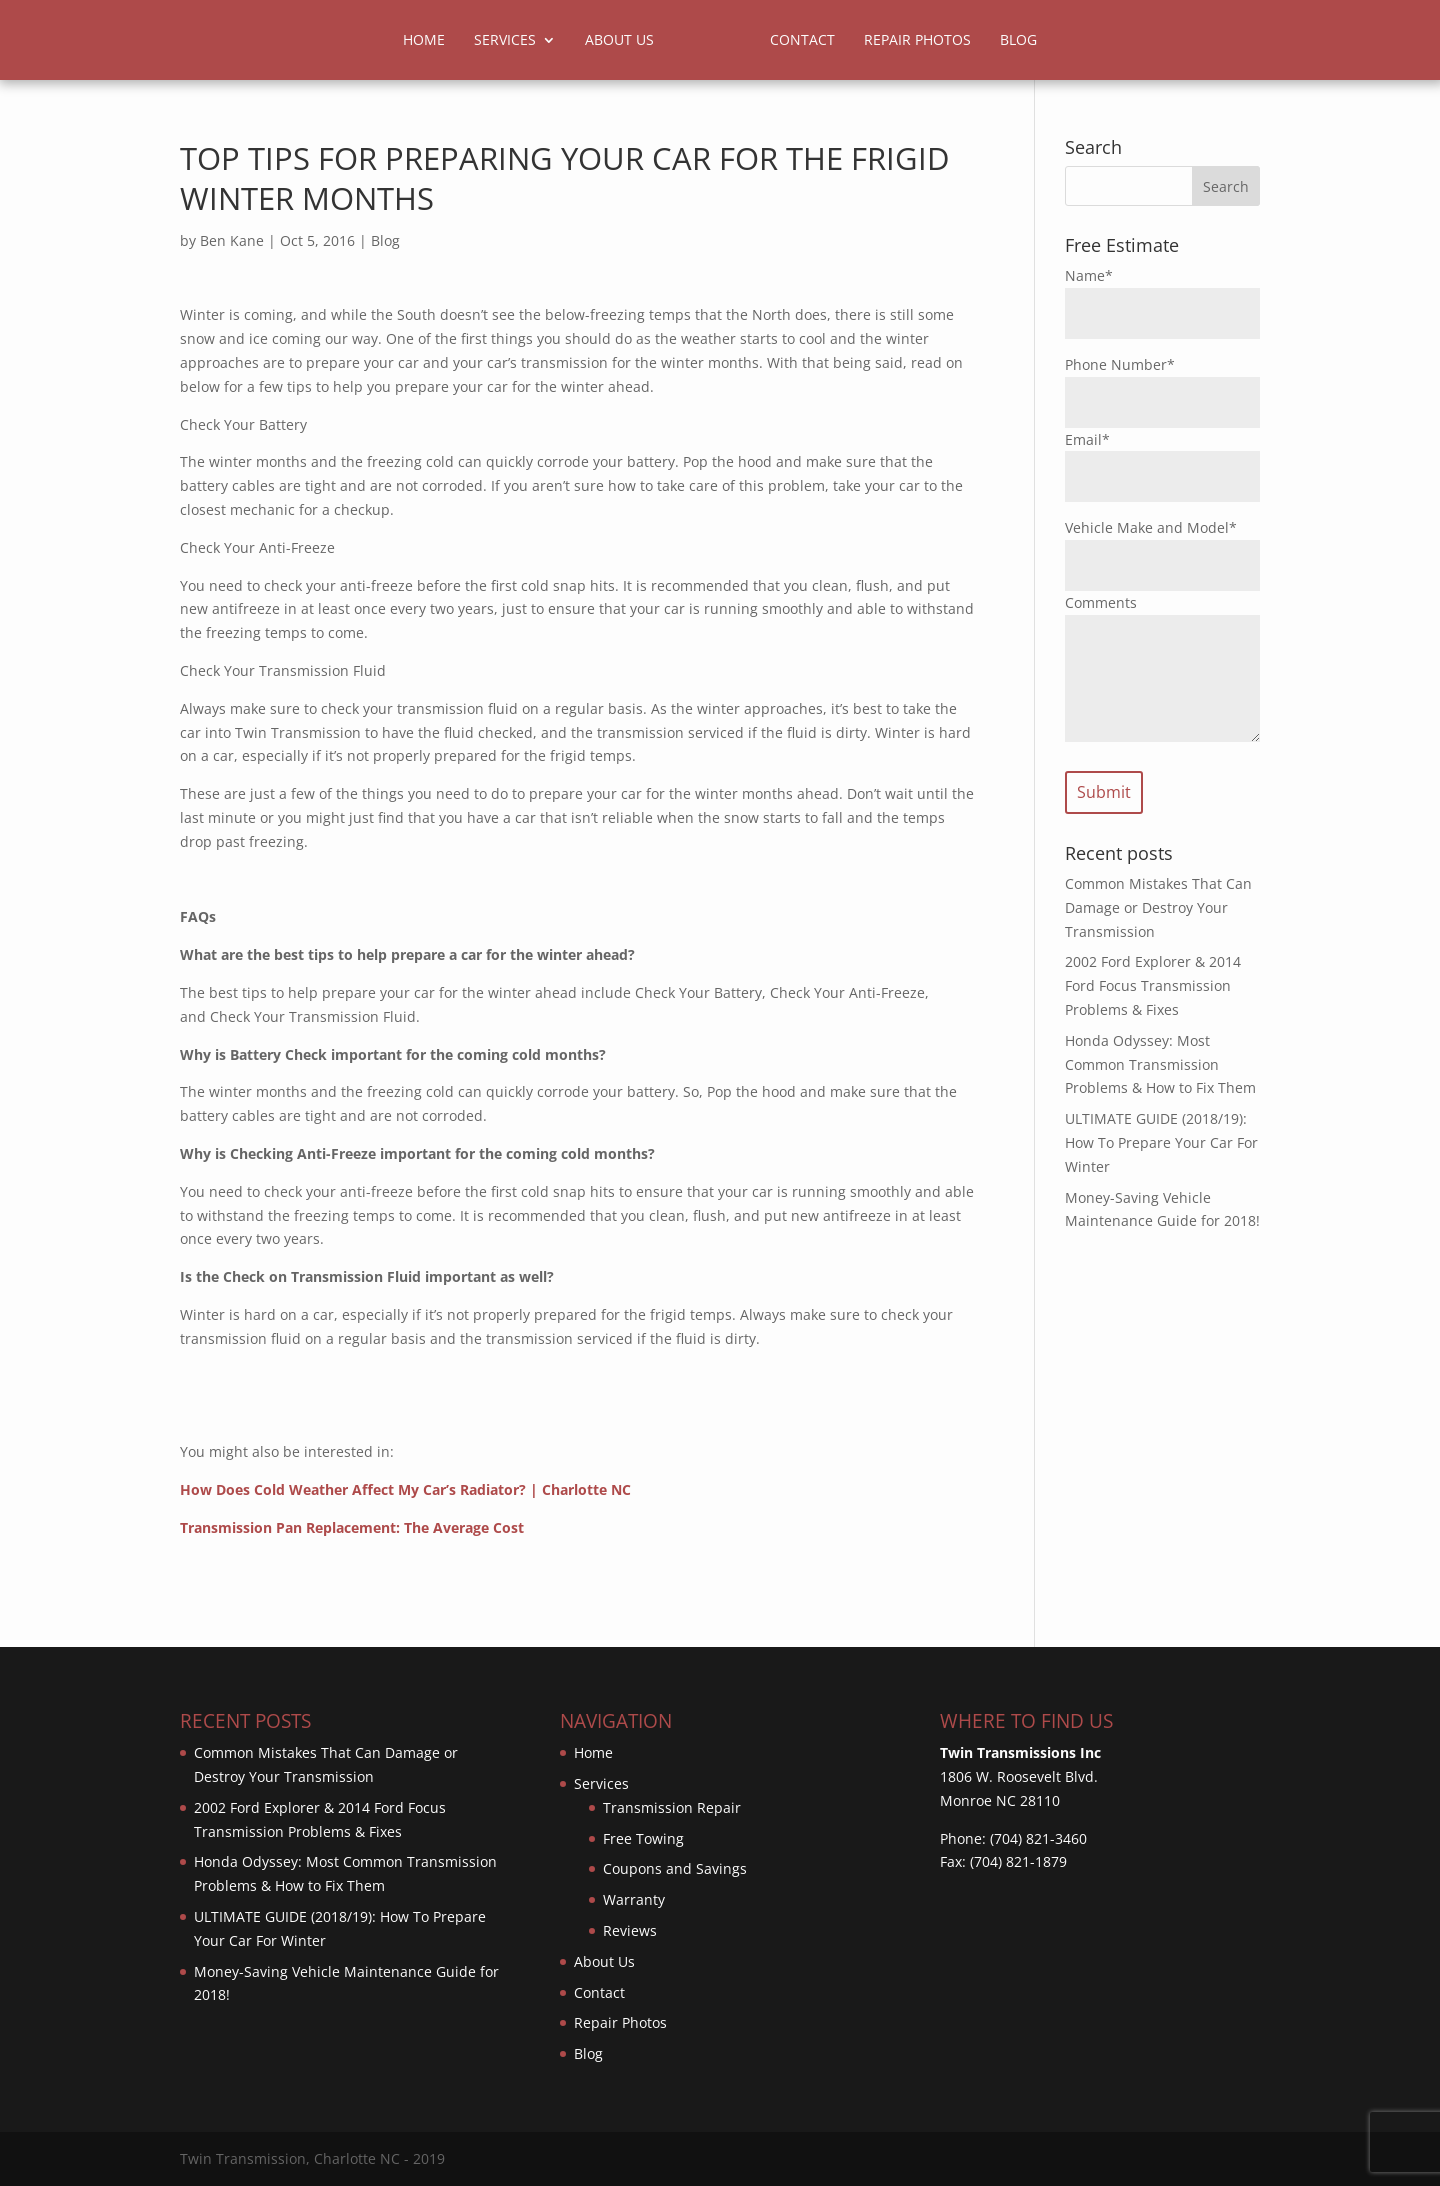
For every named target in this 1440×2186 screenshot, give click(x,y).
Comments (1101, 602)
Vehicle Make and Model (1151, 527)
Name (1089, 275)
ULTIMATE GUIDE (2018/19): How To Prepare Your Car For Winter (1161, 1142)
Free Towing (643, 1838)
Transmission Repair (672, 1807)
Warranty (634, 1899)
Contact (802, 41)
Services (505, 41)
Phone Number (1120, 364)
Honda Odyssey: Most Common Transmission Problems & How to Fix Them (1160, 1064)
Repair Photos (917, 41)
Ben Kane (232, 240)
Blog (1018, 41)
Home (424, 41)
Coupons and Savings (675, 1868)
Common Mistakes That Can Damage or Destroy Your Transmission (1158, 907)
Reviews (630, 1930)
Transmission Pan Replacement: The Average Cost (352, 1527)
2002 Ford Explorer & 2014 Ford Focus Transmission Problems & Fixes (1153, 985)
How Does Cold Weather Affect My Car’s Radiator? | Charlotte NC (405, 1489)
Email (1087, 439)
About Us (619, 41)
